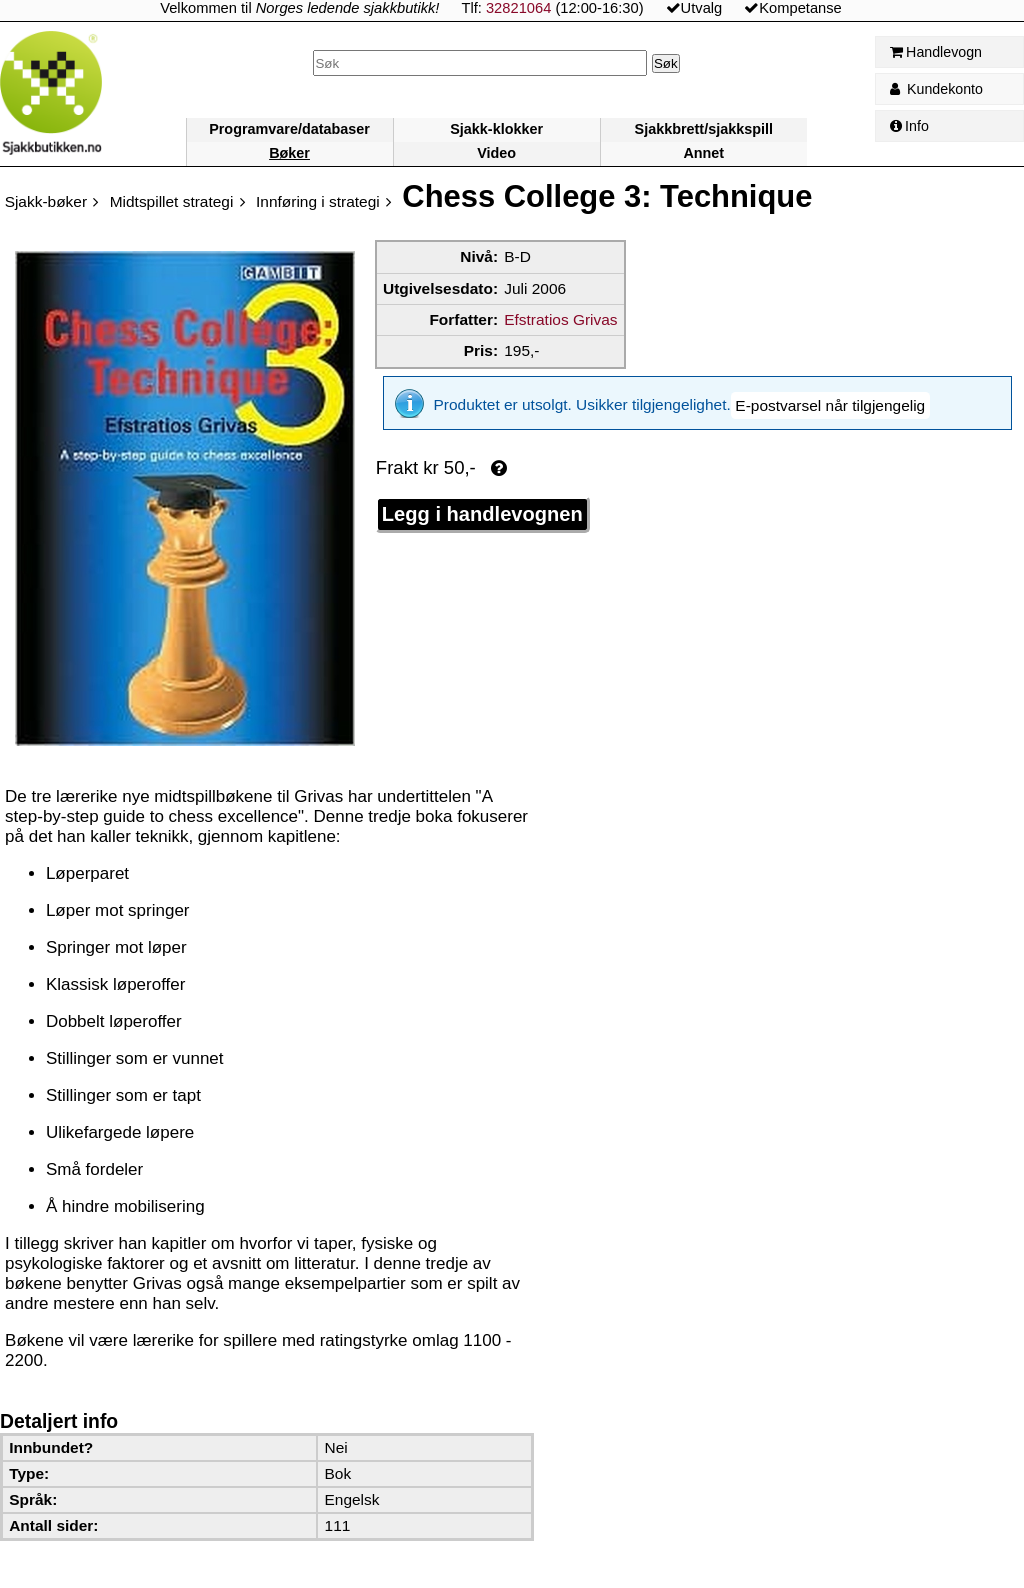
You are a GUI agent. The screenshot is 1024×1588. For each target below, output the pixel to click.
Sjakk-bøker (46, 201)
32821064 (518, 8)
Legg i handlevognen (482, 500)
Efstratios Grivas (560, 319)
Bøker (289, 153)
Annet (703, 153)
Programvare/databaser (289, 129)
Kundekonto (936, 89)
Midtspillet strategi (172, 201)
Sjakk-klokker (496, 129)
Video (496, 153)
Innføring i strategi (318, 201)
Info (909, 126)
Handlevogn (936, 52)
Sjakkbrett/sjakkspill (704, 129)
